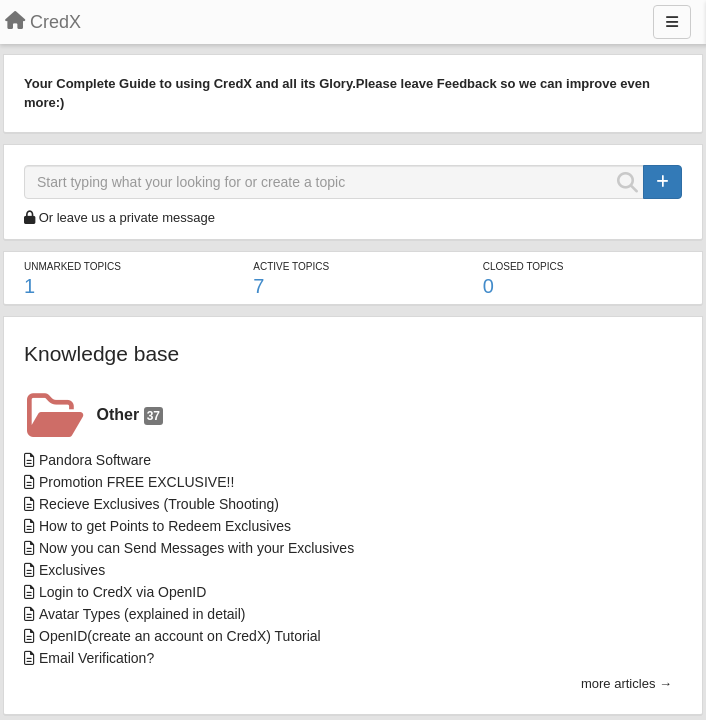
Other (130, 415)
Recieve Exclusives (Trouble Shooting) (159, 504)
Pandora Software (95, 460)
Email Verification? (96, 658)
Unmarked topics (72, 266)
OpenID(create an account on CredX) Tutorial (180, 636)
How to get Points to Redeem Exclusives (165, 526)
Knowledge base (101, 353)
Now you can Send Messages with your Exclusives (196, 548)
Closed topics (523, 266)
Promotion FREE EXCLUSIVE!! (136, 482)
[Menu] (672, 22)
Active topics (291, 266)
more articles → (626, 683)
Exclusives (72, 570)
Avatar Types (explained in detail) (142, 614)
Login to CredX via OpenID (122, 592)
